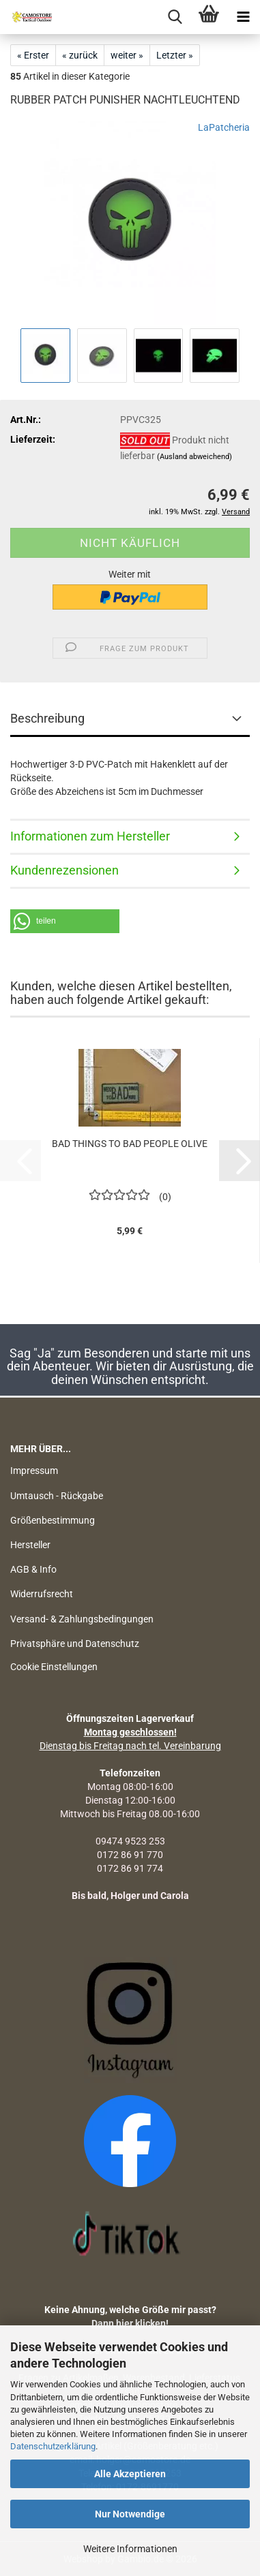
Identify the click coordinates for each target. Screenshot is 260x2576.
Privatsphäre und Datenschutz (74, 1643)
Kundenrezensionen (64, 870)
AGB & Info (33, 1569)
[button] (64, 921)
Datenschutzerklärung (53, 2446)
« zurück (80, 55)
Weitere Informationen (130, 2548)
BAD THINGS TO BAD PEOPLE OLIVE (129, 1143)
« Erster (33, 55)
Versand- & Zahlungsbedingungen (82, 1619)
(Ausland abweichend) (194, 456)
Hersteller (30, 1544)
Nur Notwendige (130, 2514)
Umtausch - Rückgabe (56, 1495)
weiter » (127, 55)
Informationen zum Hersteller (90, 836)
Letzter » (174, 55)
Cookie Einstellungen (54, 1666)
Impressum (34, 1470)
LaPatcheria (224, 127)
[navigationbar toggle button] (243, 17)
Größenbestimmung (52, 1520)
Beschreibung (47, 718)
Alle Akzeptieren (130, 2473)
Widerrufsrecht (41, 1593)
